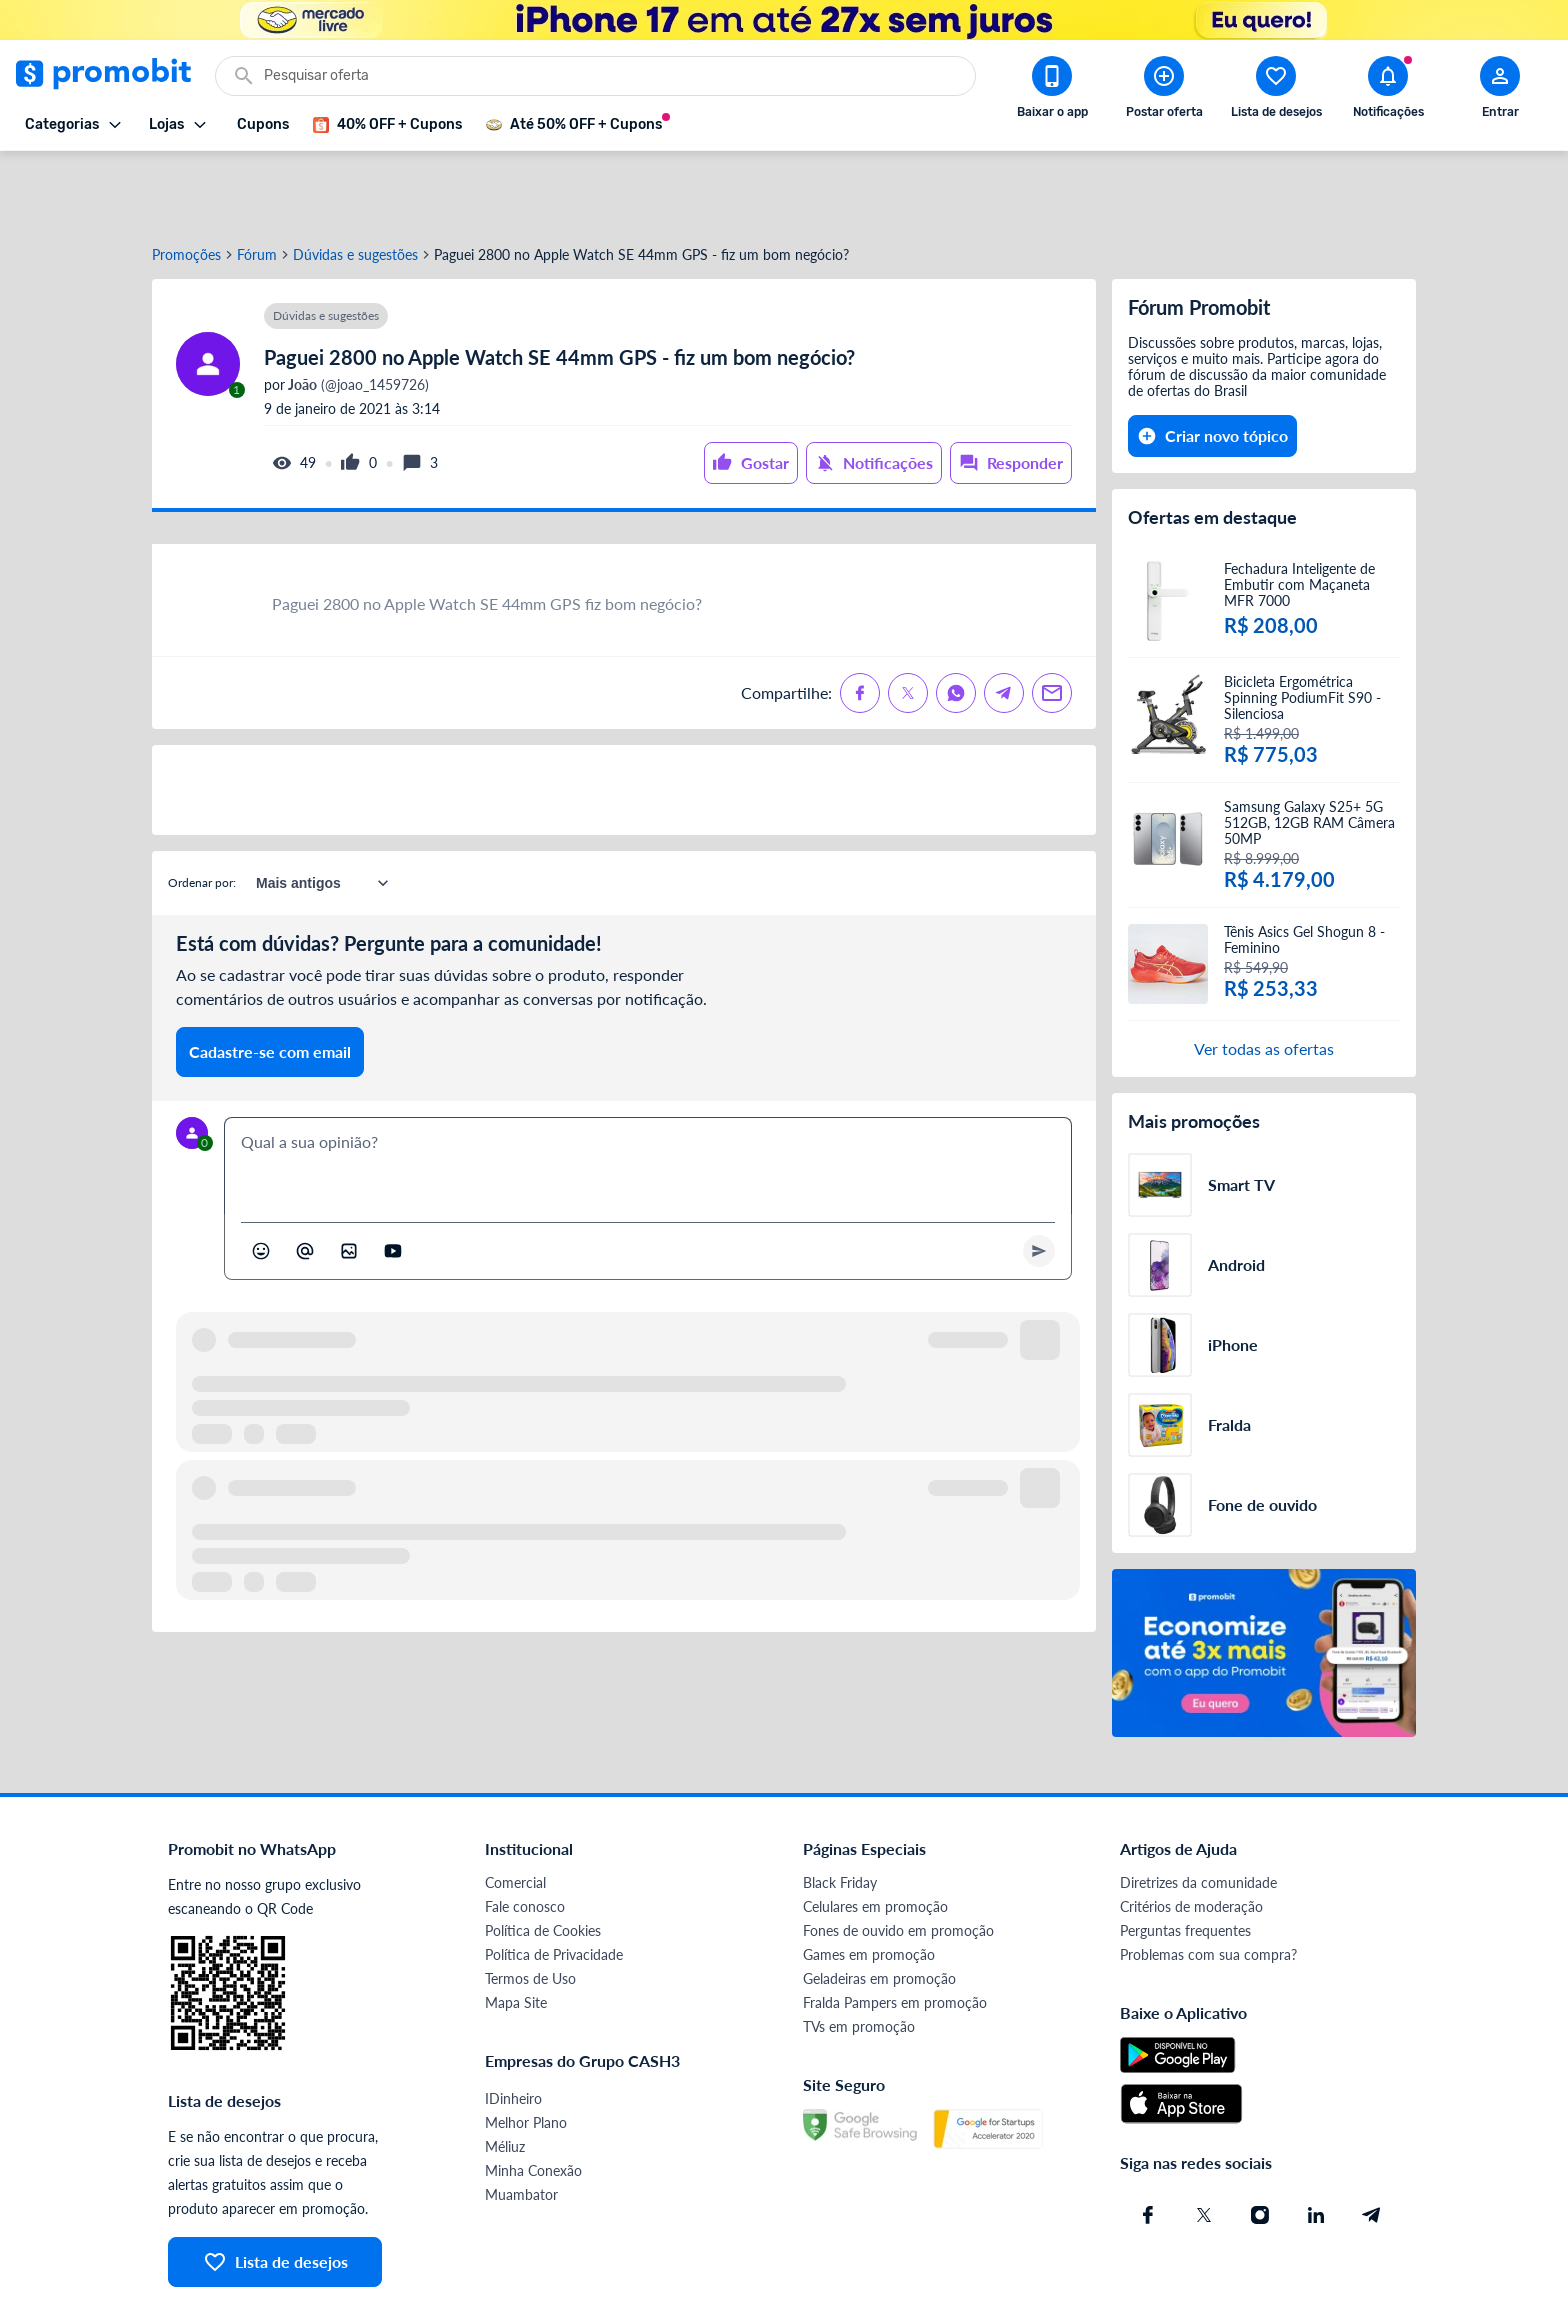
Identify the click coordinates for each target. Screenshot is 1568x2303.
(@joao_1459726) (357, 313)
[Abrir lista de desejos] (1276, 91)
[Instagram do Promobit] (1260, 2143)
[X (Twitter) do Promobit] (1204, 2143)
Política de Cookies (543, 1858)
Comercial (515, 1810)
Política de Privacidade (554, 1882)
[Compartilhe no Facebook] (860, 621)
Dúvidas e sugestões (355, 183)
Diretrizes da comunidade (1198, 1810)
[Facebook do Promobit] (1148, 2143)
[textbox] (648, 1094)
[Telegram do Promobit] (1372, 2143)
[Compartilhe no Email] (1052, 621)
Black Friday (840, 1810)
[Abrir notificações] (1388, 91)
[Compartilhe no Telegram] (1004, 621)
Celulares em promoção (875, 1834)
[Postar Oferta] (1164, 91)
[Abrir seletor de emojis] (261, 1179)
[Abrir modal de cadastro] (1500, 91)
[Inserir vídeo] (393, 1179)
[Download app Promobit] (1052, 91)
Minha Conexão (533, 2098)
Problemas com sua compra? (1208, 1882)
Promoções (186, 183)
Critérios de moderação (1191, 1834)
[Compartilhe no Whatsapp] (956, 621)
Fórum (257, 183)
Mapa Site (516, 1930)
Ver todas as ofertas (1264, 976)
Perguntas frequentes (1185, 1858)
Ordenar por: (202, 810)
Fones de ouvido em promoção (898, 1858)
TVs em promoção (859, 1954)
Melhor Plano (526, 2050)
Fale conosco (525, 1834)
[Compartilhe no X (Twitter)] (908, 621)
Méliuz (505, 2074)
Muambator (521, 2122)
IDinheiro (513, 2026)
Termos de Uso (530, 1906)
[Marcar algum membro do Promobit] (305, 1179)
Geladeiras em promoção (879, 1906)
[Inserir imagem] (349, 1179)
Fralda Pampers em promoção (895, 1930)
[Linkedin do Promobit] (1316, 2143)
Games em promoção (869, 1882)
